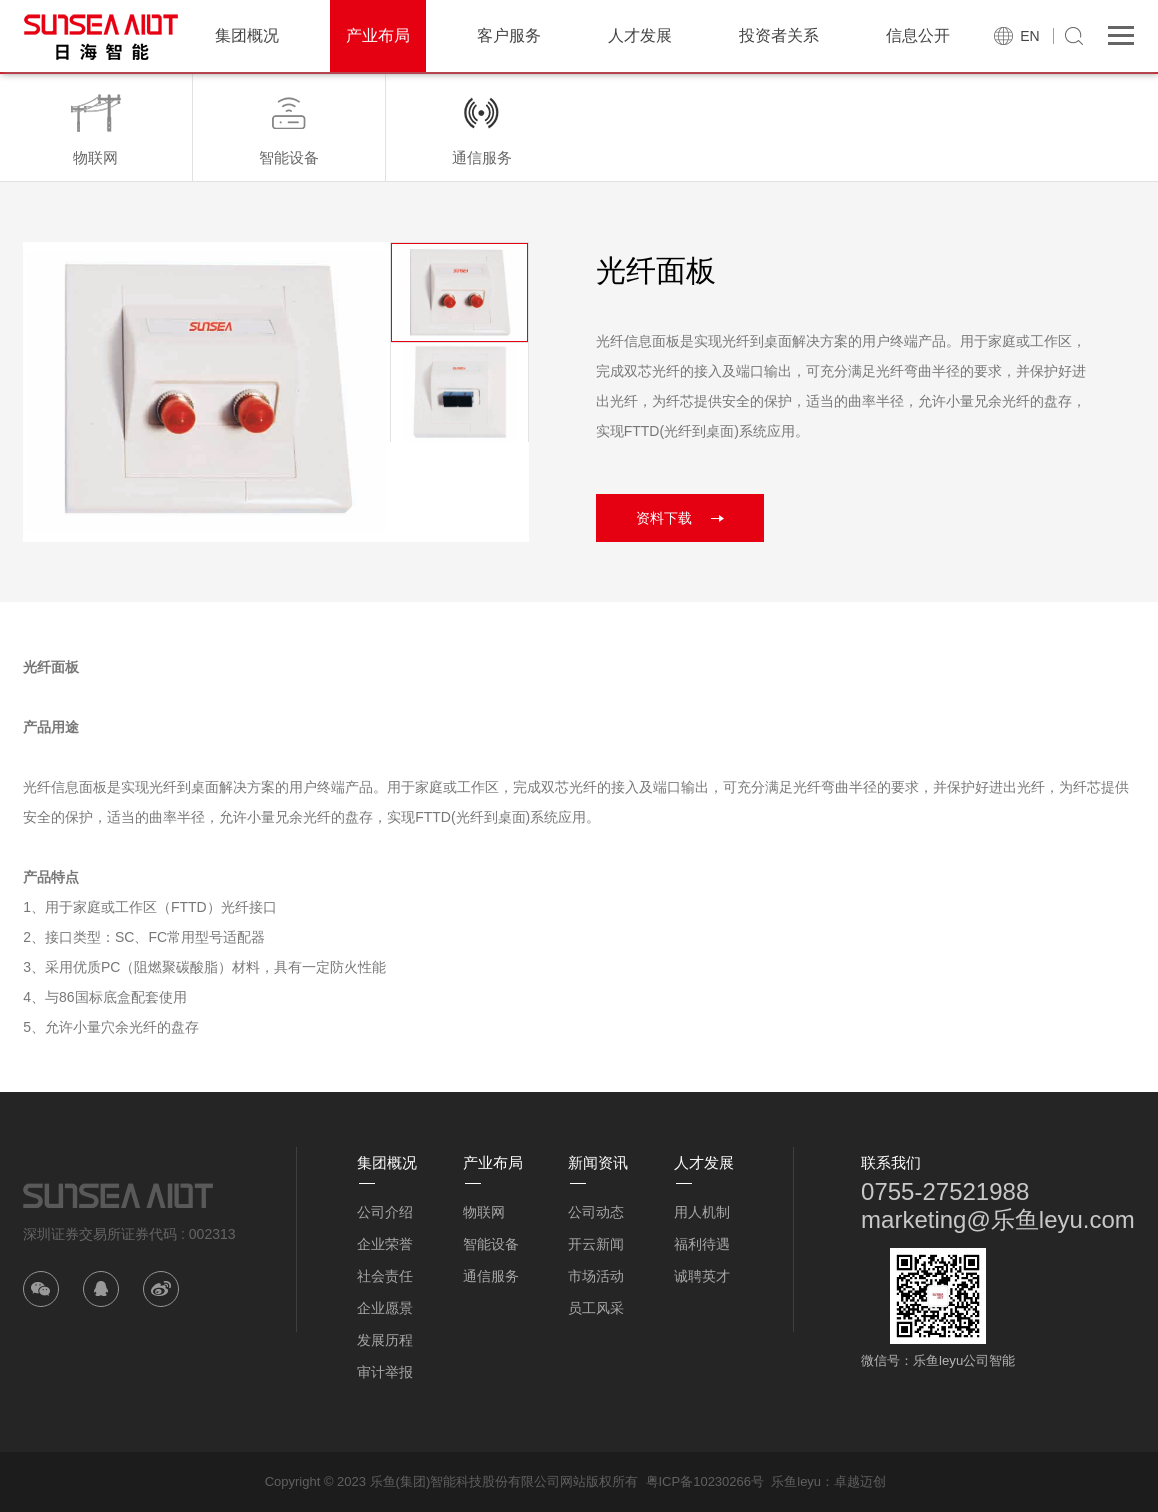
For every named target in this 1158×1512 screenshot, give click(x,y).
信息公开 (918, 35)
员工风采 (596, 1308)
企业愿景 (385, 1308)
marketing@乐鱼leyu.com (998, 1219)
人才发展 (640, 35)
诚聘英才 (702, 1276)
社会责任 (385, 1276)
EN (1029, 36)
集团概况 (247, 35)
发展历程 (385, 1340)
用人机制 (702, 1212)
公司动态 (596, 1212)
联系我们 (891, 1162)
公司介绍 (385, 1212)
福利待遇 (702, 1244)
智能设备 (491, 1244)
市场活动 (596, 1276)
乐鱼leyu (796, 1481)
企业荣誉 (385, 1244)
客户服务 (509, 35)
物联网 (484, 1212)
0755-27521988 (945, 1191)
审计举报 (385, 1372)
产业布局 (378, 35)
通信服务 (491, 1276)
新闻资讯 (598, 1162)
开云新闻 (596, 1244)
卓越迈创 (860, 1481)
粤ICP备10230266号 (705, 1481)
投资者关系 (779, 35)
